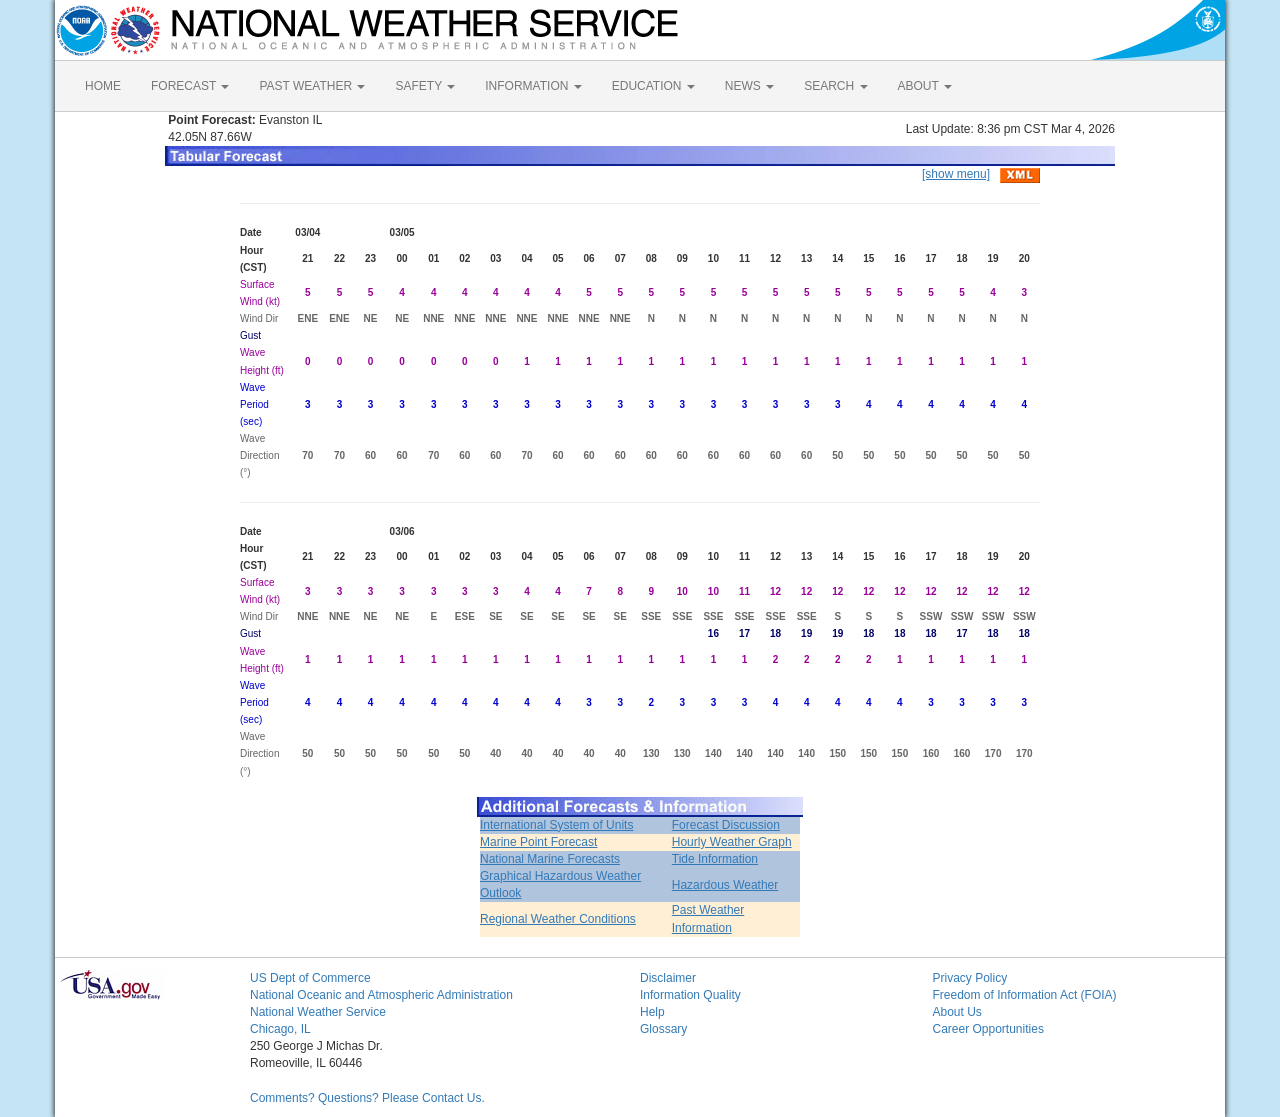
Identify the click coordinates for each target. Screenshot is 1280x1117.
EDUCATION (653, 86)
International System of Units (556, 825)
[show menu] (956, 174)
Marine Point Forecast (538, 842)
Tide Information (715, 859)
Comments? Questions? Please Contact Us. (367, 1098)
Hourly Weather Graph (732, 842)
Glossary (663, 1029)
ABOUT (925, 86)
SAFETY (425, 86)
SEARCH (835, 86)
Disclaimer (668, 978)
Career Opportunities (988, 1029)
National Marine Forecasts (550, 859)
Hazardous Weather (725, 885)
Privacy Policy (970, 978)
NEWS (749, 86)
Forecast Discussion (726, 825)
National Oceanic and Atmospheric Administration (381, 995)
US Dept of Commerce (310, 978)
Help (652, 1012)
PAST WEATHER (312, 86)
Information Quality (690, 995)
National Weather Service (318, 1012)
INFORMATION (533, 86)
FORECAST (190, 86)
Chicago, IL (280, 1029)
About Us (957, 1012)
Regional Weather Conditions (558, 919)
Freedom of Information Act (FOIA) (1025, 995)
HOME (103, 86)
